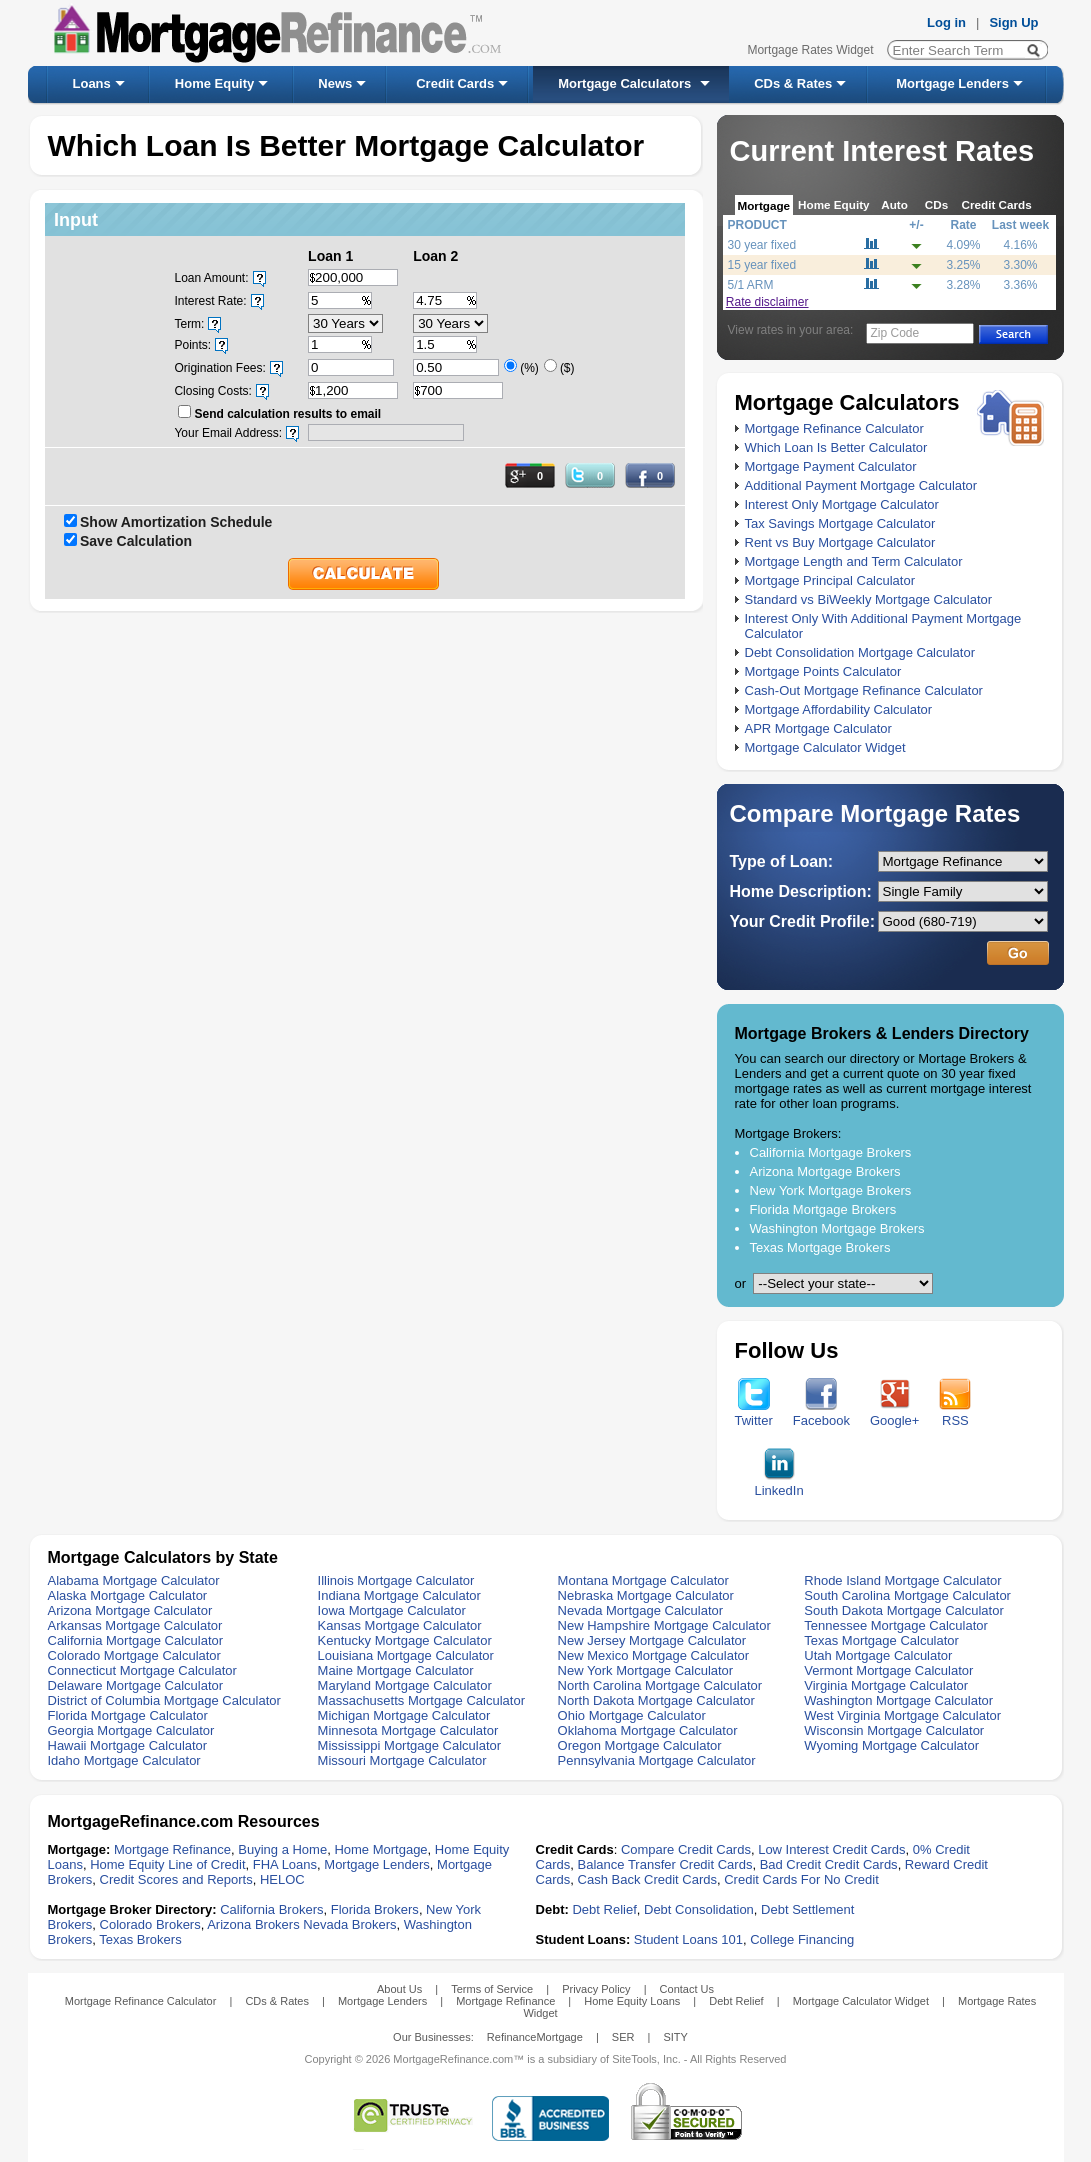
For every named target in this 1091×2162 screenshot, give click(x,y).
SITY (675, 2037)
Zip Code (895, 333)
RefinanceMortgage (535, 2037)
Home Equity (214, 83)
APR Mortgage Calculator (818, 728)
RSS (955, 1414)
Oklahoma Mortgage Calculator (648, 1730)
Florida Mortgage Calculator (128, 1715)
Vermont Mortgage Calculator (888, 1670)
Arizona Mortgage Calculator (130, 1610)
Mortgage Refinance (172, 1849)
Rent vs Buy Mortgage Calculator (840, 542)
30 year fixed (762, 245)
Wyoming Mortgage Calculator (891, 1745)
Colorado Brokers (150, 1924)
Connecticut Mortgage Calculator (142, 1670)
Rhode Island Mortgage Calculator (902, 1580)
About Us (399, 1989)
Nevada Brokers (349, 1924)
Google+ (895, 1414)
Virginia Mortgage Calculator (886, 1685)
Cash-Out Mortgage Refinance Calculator (864, 690)
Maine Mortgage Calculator (396, 1670)
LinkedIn (779, 1484)
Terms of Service (492, 1989)
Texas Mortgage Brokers (820, 1247)
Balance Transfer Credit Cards (665, 1864)
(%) (529, 368)
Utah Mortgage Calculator (878, 1655)
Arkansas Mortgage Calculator (135, 1625)
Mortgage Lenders (952, 83)
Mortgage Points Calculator (823, 671)
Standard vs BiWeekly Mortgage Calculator (869, 599)
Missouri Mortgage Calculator (402, 1760)
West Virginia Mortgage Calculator (902, 1715)
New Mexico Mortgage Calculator (653, 1655)
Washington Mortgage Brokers (837, 1228)
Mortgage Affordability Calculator (839, 709)
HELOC (282, 1879)
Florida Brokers (375, 1909)
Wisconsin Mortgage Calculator (894, 1730)
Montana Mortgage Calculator (643, 1580)
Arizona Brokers (253, 1924)
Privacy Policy (596, 1989)
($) (567, 368)
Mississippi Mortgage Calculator (410, 1745)
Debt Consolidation (699, 1909)
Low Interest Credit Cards (831, 1849)
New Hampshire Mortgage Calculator (664, 1625)
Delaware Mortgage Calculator (136, 1685)
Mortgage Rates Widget (810, 50)
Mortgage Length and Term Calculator (854, 561)
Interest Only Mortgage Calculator (842, 504)
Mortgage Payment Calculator (831, 466)
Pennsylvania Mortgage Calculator (657, 1760)
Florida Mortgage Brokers (823, 1209)
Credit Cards (455, 83)
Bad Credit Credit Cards (829, 1864)
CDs (936, 204)
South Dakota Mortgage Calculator (903, 1610)
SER (623, 2037)
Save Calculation (136, 541)
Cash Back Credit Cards (647, 1879)
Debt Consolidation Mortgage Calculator (860, 652)
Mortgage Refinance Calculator (834, 428)
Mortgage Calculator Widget (825, 747)
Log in (946, 22)
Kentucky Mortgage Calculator (405, 1640)
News (335, 83)
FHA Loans (285, 1864)
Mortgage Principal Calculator (830, 580)
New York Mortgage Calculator (646, 1670)
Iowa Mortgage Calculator (392, 1610)
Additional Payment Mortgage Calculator (861, 485)
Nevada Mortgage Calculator (640, 1610)
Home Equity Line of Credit (167, 1864)
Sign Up (1013, 22)
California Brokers (271, 1909)
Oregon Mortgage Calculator (640, 1745)
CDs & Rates (793, 83)
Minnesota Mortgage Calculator (408, 1730)
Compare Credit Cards (686, 1849)
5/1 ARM (751, 285)
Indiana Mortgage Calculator (399, 1595)
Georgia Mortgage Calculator (131, 1730)
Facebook (821, 1414)
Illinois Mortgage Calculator (396, 1580)
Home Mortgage (380, 1849)
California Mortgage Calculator (136, 1640)
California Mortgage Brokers (831, 1152)
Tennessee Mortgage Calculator (896, 1625)
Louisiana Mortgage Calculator (406, 1655)
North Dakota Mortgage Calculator (656, 1700)
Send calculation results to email (287, 414)
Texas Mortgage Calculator (881, 1640)
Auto (894, 204)
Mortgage (764, 205)
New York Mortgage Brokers (831, 1190)
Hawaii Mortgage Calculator (128, 1745)
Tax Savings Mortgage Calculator (840, 523)
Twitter (754, 1414)
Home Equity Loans (632, 2001)
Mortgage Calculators (624, 83)
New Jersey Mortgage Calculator (652, 1640)
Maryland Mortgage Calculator (405, 1685)
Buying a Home (282, 1849)
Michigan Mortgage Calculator (404, 1715)
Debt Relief (604, 1909)
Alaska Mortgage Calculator (128, 1595)
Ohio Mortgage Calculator (632, 1715)
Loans (92, 83)
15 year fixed (762, 265)
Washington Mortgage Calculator (898, 1700)
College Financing (802, 1939)
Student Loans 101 (688, 1939)
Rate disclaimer (767, 302)
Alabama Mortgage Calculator (134, 1580)
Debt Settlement (807, 1909)
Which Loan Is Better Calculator (836, 447)
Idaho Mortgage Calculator (124, 1760)
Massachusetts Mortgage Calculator (421, 1700)
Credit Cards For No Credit (801, 1879)
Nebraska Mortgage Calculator (646, 1595)
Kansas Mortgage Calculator (400, 1625)
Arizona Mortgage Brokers (825, 1171)
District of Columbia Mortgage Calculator (164, 1700)
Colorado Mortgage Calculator (134, 1655)
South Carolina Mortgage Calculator (907, 1595)
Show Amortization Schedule (176, 522)
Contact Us (687, 1989)
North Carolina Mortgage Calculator (660, 1685)
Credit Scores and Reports (176, 1879)
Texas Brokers (140, 1939)
